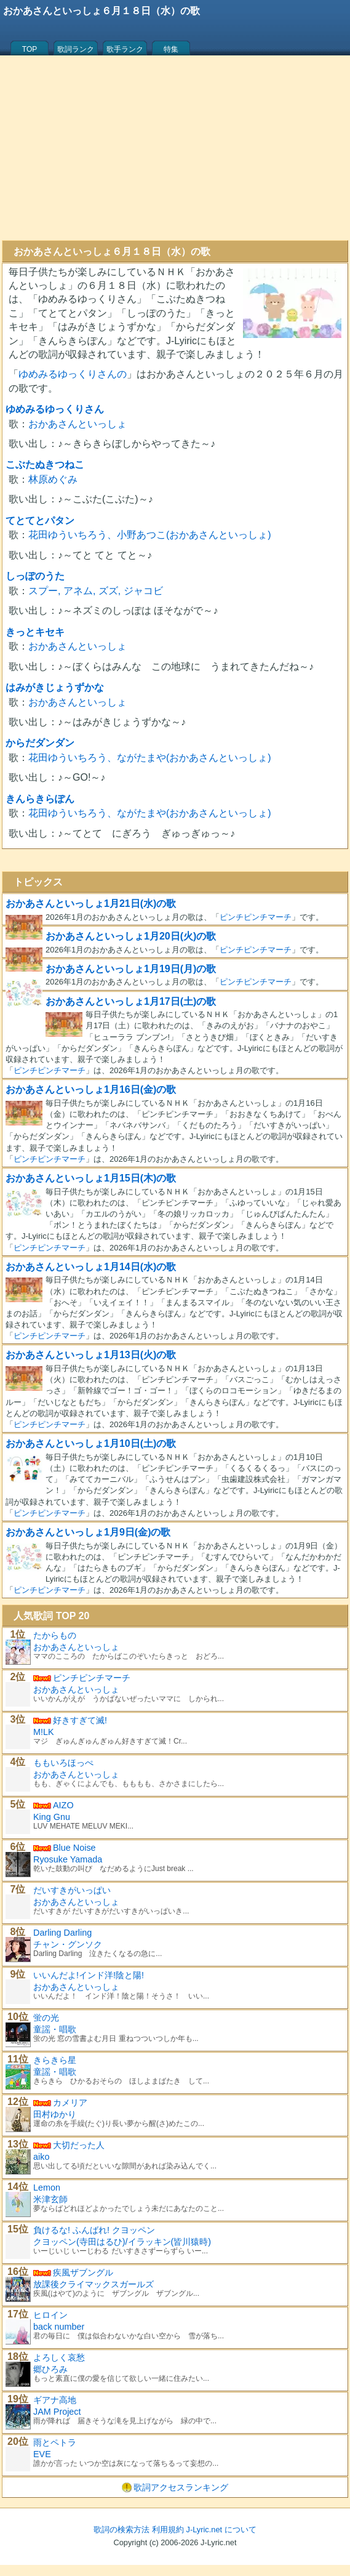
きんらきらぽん (40, 799)
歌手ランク (124, 49)
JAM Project (57, 2412)
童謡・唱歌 (54, 2029)
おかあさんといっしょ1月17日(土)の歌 (131, 1001)
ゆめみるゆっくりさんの (72, 374)
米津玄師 (50, 2199)
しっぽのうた (35, 576)
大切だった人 (79, 2145)
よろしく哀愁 (59, 2357)
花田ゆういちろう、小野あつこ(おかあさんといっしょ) (149, 534)
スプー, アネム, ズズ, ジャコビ (95, 591)
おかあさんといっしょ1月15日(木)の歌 (91, 1178)
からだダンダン (40, 743)
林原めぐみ (53, 479)
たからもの (54, 1635)
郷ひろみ (50, 2369)
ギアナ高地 (54, 2400)
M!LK (43, 1732)
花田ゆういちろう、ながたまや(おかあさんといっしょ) (149, 757)
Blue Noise (74, 1848)
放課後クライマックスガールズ (93, 2284)
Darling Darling (62, 1933)
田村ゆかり (54, 2114)
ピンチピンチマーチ (256, 917)
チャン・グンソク (67, 1944)
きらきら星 (54, 2060)
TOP (29, 49)
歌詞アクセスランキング (180, 2487)
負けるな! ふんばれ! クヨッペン (94, 2230)
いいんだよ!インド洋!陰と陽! (88, 1975)
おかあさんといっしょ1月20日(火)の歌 (131, 936)
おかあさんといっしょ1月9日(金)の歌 (88, 1532)
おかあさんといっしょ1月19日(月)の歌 (131, 969)
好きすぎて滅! (80, 1720)
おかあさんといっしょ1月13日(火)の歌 (91, 1355)
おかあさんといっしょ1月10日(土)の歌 (91, 1443)
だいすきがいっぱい (72, 1890)
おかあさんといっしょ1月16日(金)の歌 (91, 1089)
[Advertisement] (175, 148)
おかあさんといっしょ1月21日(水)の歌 (91, 903)
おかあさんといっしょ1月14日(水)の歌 (91, 1267)
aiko (41, 2157)
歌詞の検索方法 (121, 2529)
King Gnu (51, 1817)
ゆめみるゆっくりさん (55, 409)
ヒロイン (50, 2315)
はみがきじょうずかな (55, 687)
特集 (171, 49)
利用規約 (168, 2529)
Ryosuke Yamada (67, 1859)
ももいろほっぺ (63, 1763)
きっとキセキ (35, 632)
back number (58, 2327)
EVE (42, 2454)
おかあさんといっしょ (77, 424)
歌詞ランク (75, 49)
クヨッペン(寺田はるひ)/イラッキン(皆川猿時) (122, 2242)
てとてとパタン (40, 520)
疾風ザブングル (83, 2272)
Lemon (46, 2187)
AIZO (63, 1805)
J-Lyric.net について (221, 2529)
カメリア (70, 2102)
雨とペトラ (54, 2442)
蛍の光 (46, 2018)
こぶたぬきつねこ (45, 464)
